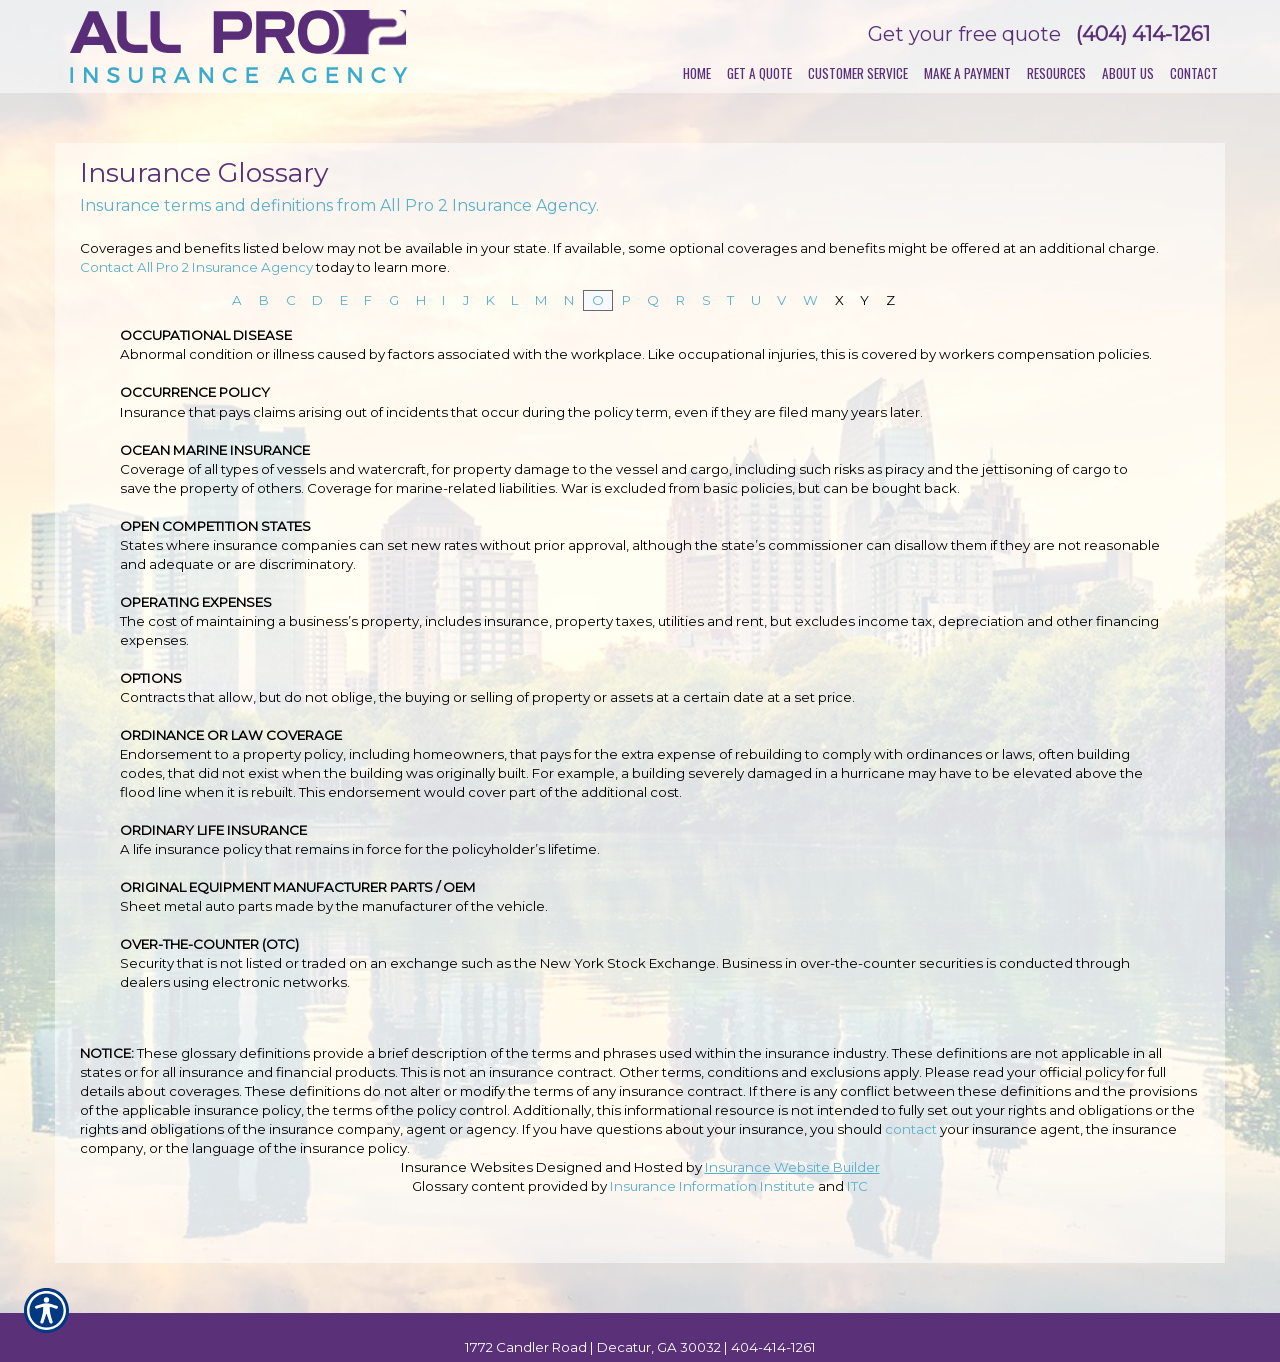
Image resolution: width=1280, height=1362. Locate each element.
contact (911, 1129)
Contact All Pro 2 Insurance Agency (196, 267)
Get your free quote (964, 34)
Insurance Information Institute (712, 1186)
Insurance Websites (467, 1167)
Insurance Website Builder (792, 1167)
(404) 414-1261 (1143, 34)
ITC (857, 1186)
